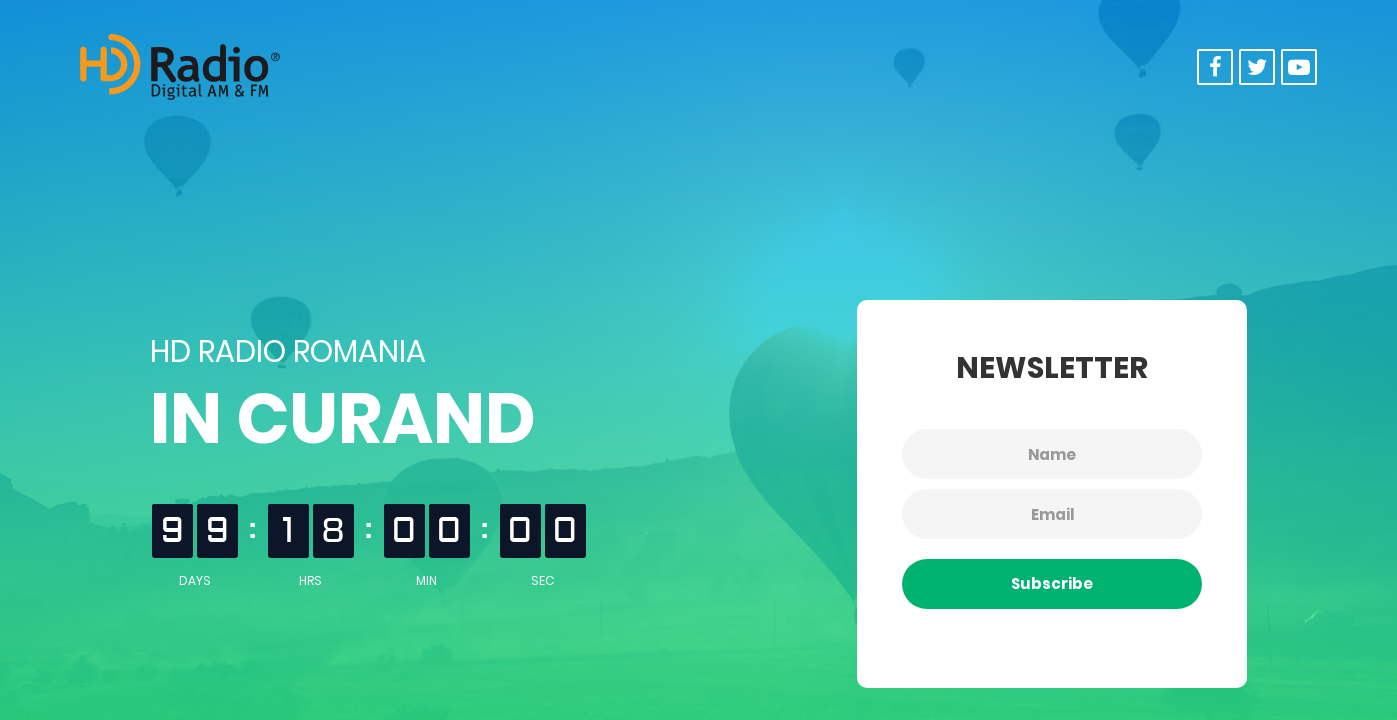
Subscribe (1052, 583)
